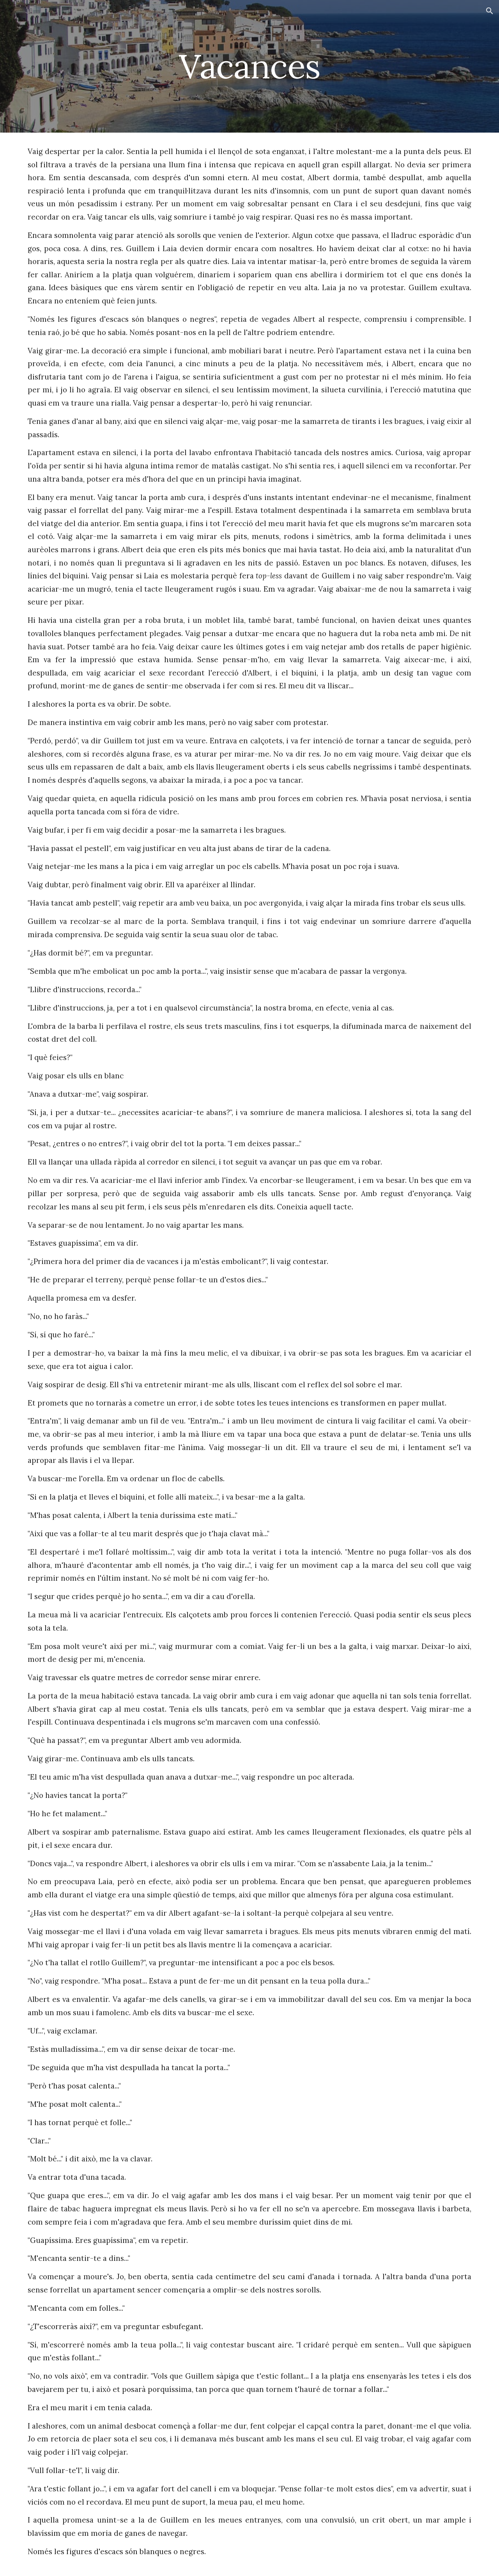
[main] (249, 66)
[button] (489, 11)
